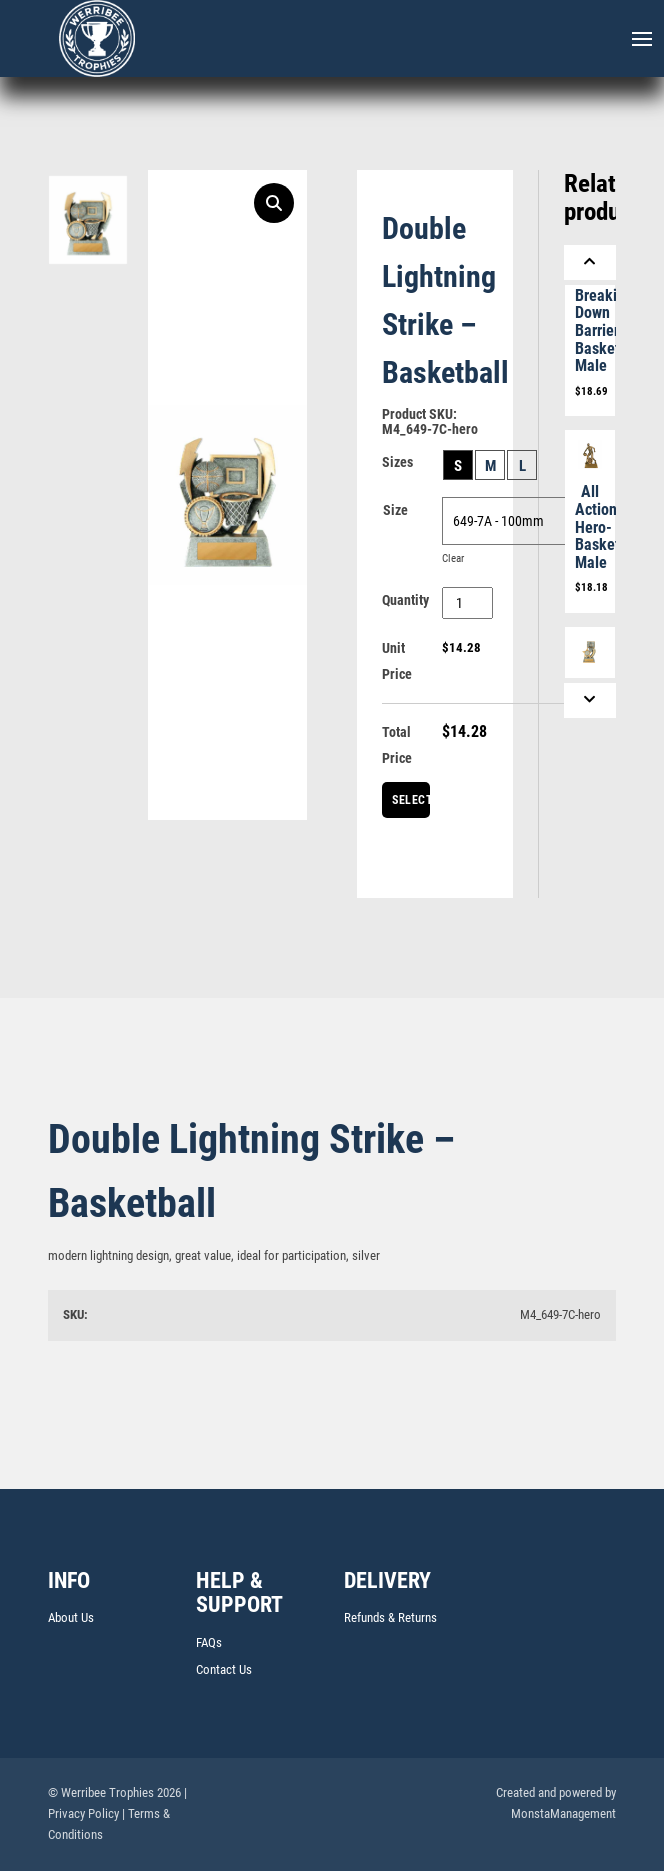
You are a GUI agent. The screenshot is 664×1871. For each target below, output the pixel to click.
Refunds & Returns (390, 1617)
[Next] (590, 700)
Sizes (397, 462)
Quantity (405, 600)
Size (395, 510)
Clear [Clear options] (453, 558)
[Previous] (590, 262)
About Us (71, 1617)
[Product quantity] (467, 603)
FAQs (209, 1642)
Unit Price (397, 661)
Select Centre (411, 805)
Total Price (397, 745)
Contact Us (224, 1669)
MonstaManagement (563, 1813)
